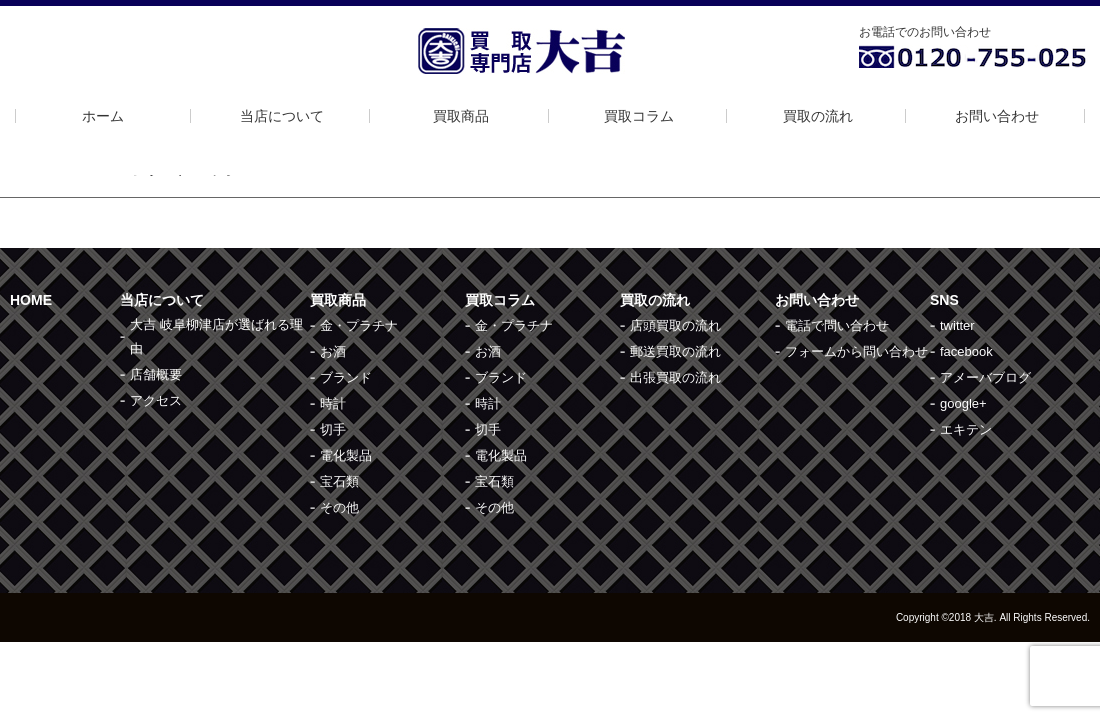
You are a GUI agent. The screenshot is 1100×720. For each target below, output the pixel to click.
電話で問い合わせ (837, 325)
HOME (31, 300)
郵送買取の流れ (675, 351)
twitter (957, 325)
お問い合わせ (997, 116)
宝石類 (339, 481)
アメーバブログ (985, 377)
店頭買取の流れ (675, 325)
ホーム (103, 116)
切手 (333, 429)
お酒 (333, 351)
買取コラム (639, 116)
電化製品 (346, 455)
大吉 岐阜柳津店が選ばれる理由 (216, 336)
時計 (333, 403)
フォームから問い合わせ (856, 351)
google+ (963, 403)
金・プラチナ (359, 325)
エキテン (966, 429)
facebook (966, 351)
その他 (339, 507)
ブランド (346, 377)
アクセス (156, 400)
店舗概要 (156, 374)
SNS (944, 300)
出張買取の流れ (675, 377)
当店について (282, 116)
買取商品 (461, 116)
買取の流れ (818, 116)
